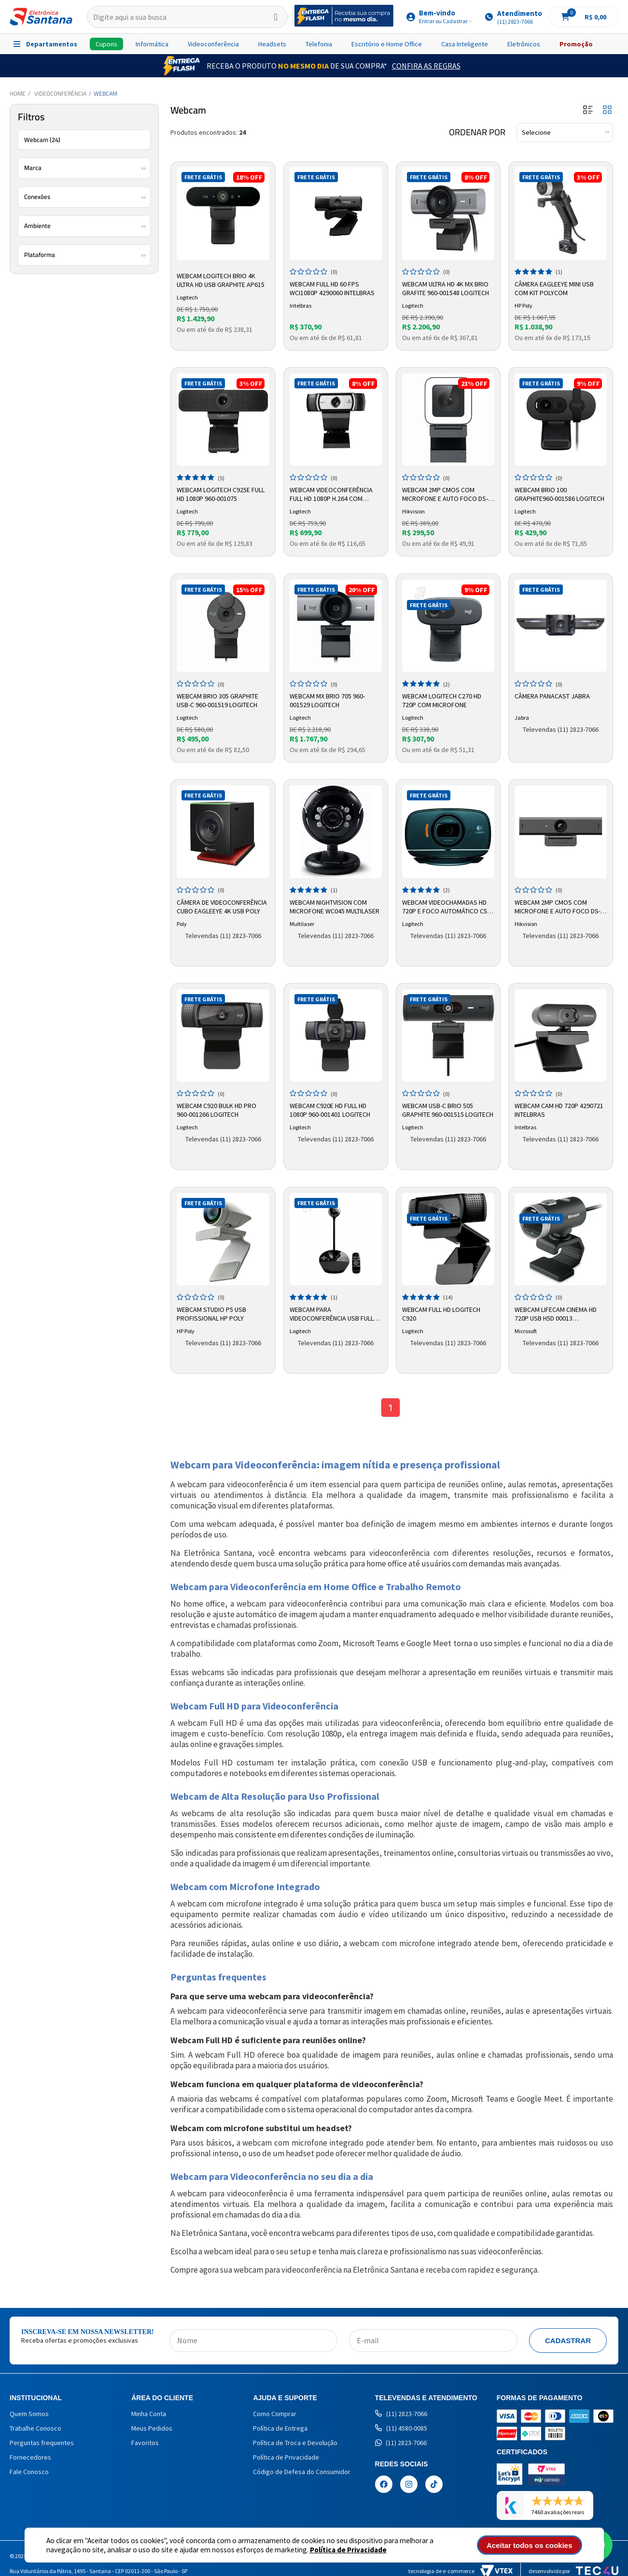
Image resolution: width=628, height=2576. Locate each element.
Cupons (106, 44)
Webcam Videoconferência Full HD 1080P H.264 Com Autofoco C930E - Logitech (332, 494)
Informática (152, 44)
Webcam (105, 93)
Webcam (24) (42, 139)
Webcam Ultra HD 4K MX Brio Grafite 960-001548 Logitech (445, 288)
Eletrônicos (523, 44)
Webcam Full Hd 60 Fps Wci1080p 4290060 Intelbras (332, 288)
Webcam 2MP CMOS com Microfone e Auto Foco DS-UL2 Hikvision (445, 494)
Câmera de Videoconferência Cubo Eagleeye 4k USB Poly (222, 906)
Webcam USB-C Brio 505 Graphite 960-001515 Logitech (447, 1110)
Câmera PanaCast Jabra (552, 696)
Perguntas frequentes (42, 2442)
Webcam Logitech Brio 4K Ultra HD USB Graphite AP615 (221, 280)
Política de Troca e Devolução (295, 2442)
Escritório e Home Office (386, 44)
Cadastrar (568, 2340)
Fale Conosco (29, 2471)
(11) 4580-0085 (401, 2428)
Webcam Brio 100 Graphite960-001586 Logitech (559, 494)
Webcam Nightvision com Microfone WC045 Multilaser (334, 906)
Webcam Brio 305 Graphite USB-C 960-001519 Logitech (217, 700)
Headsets (272, 44)
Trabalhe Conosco (35, 2428)
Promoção (576, 44)
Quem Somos (29, 2413)
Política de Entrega (280, 2428)
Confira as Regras (426, 66)
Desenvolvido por (573, 2570)
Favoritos (145, 2442)
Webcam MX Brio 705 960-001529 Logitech (327, 700)
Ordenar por (477, 132)
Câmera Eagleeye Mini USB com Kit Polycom (554, 288)
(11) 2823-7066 (401, 2413)
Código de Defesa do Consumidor (301, 2471)
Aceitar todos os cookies (529, 2545)
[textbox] (187, 17)
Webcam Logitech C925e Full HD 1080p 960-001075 (221, 494)
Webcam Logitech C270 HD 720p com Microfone (441, 700)
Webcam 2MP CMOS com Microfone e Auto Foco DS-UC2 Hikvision (557, 907)
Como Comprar (274, 2413)
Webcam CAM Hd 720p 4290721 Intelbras (559, 1110)
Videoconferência (213, 44)
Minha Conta (148, 2413)
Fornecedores (30, 2457)
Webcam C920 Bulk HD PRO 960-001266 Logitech (216, 1110)
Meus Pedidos (151, 2428)
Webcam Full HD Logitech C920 (441, 1314)
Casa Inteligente (464, 44)
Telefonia (319, 44)
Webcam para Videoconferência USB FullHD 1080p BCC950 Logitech (335, 1314)
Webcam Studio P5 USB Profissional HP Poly (211, 1314)
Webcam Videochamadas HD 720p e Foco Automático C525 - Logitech (448, 907)
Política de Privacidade (348, 2549)
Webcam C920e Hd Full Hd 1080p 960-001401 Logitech (330, 1110)
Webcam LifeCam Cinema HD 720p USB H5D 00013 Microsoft (556, 1314)
